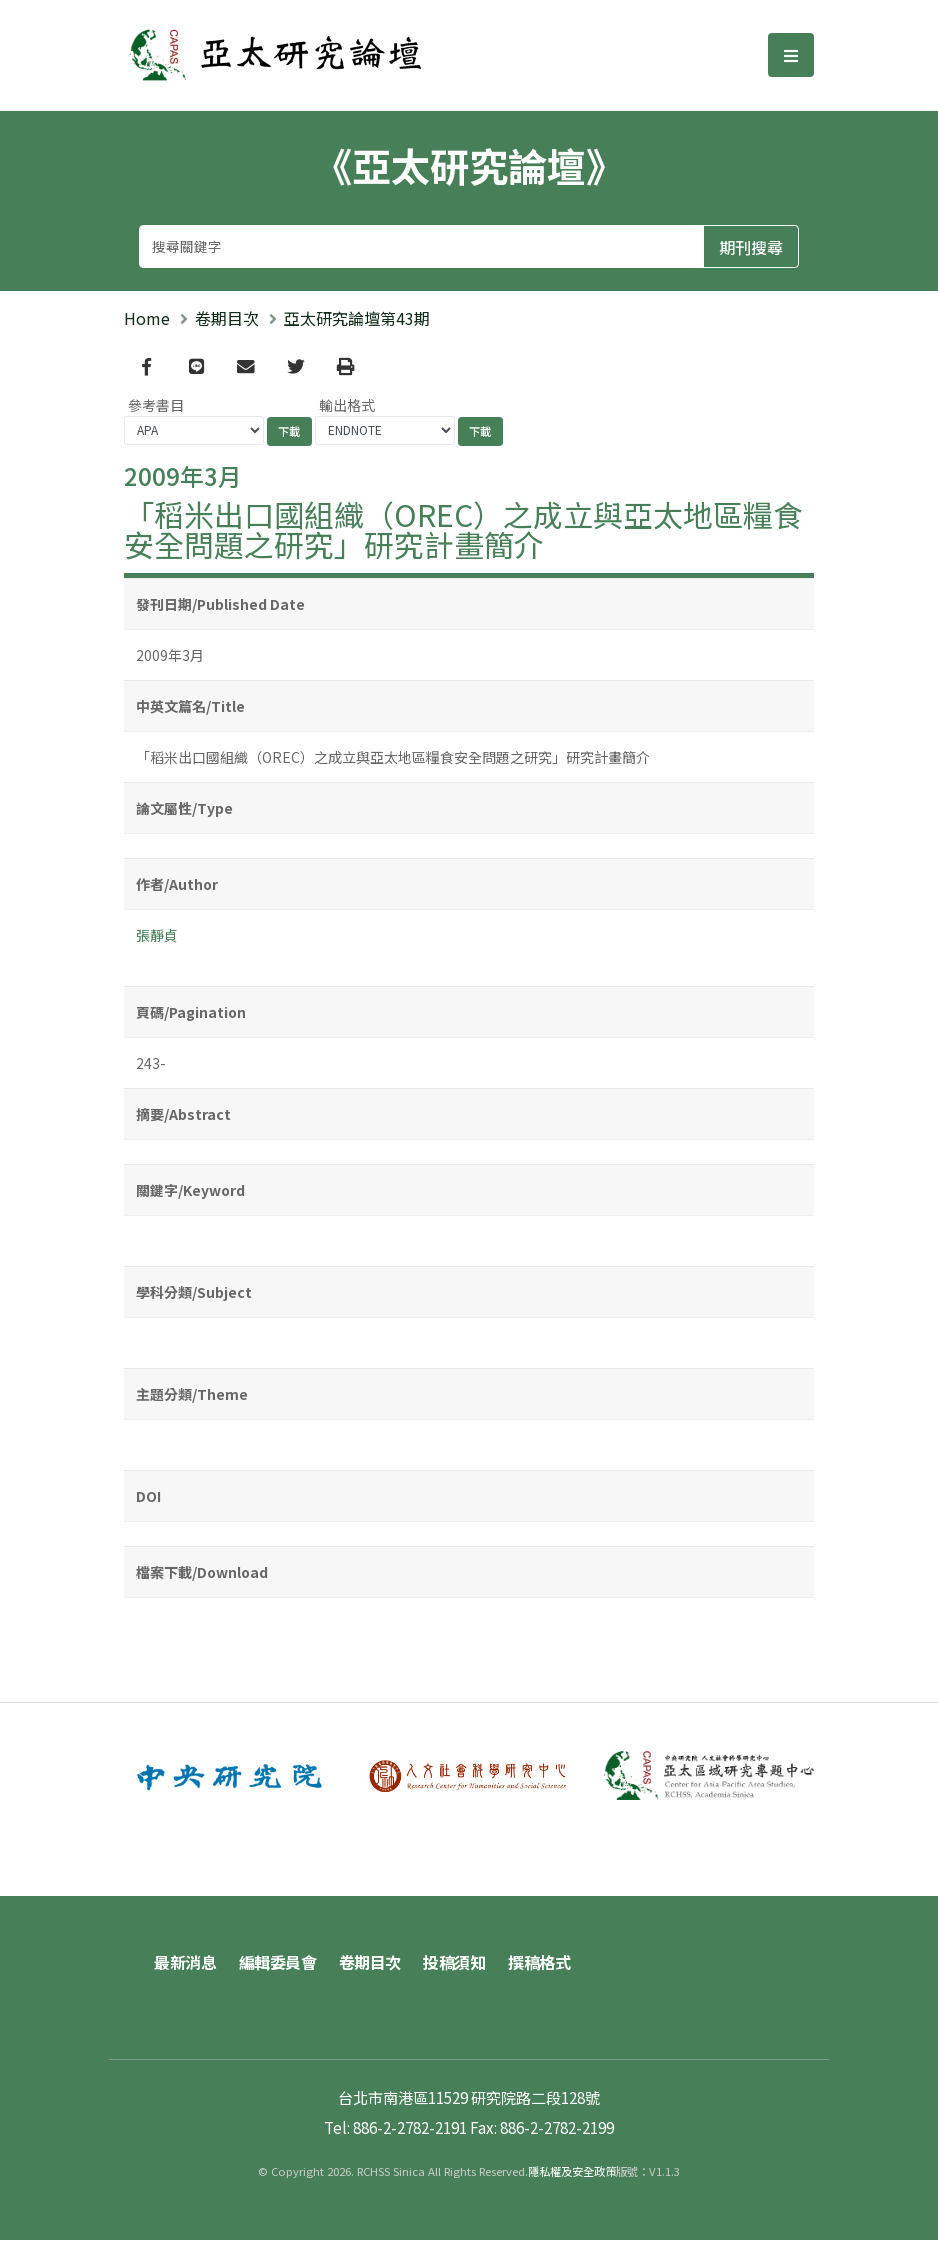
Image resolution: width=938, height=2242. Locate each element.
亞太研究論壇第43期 (357, 318)
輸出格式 (347, 407)
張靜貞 (157, 938)
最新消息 (185, 1964)
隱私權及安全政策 (572, 2173)
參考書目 (156, 407)
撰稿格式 (545, 1964)
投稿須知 (459, 1964)
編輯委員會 (279, 1964)
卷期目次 (227, 318)
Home (147, 318)
